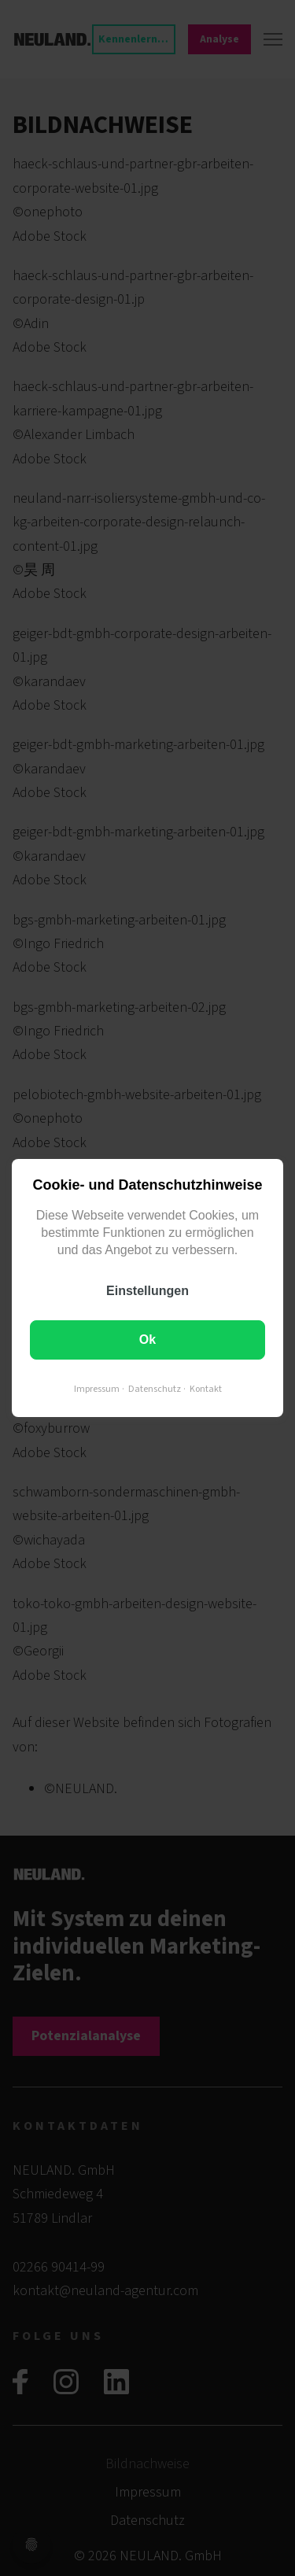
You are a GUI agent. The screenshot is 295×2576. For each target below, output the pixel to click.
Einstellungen (147, 1290)
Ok (147, 1339)
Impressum (97, 1389)
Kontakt (206, 1389)
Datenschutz (154, 1389)
